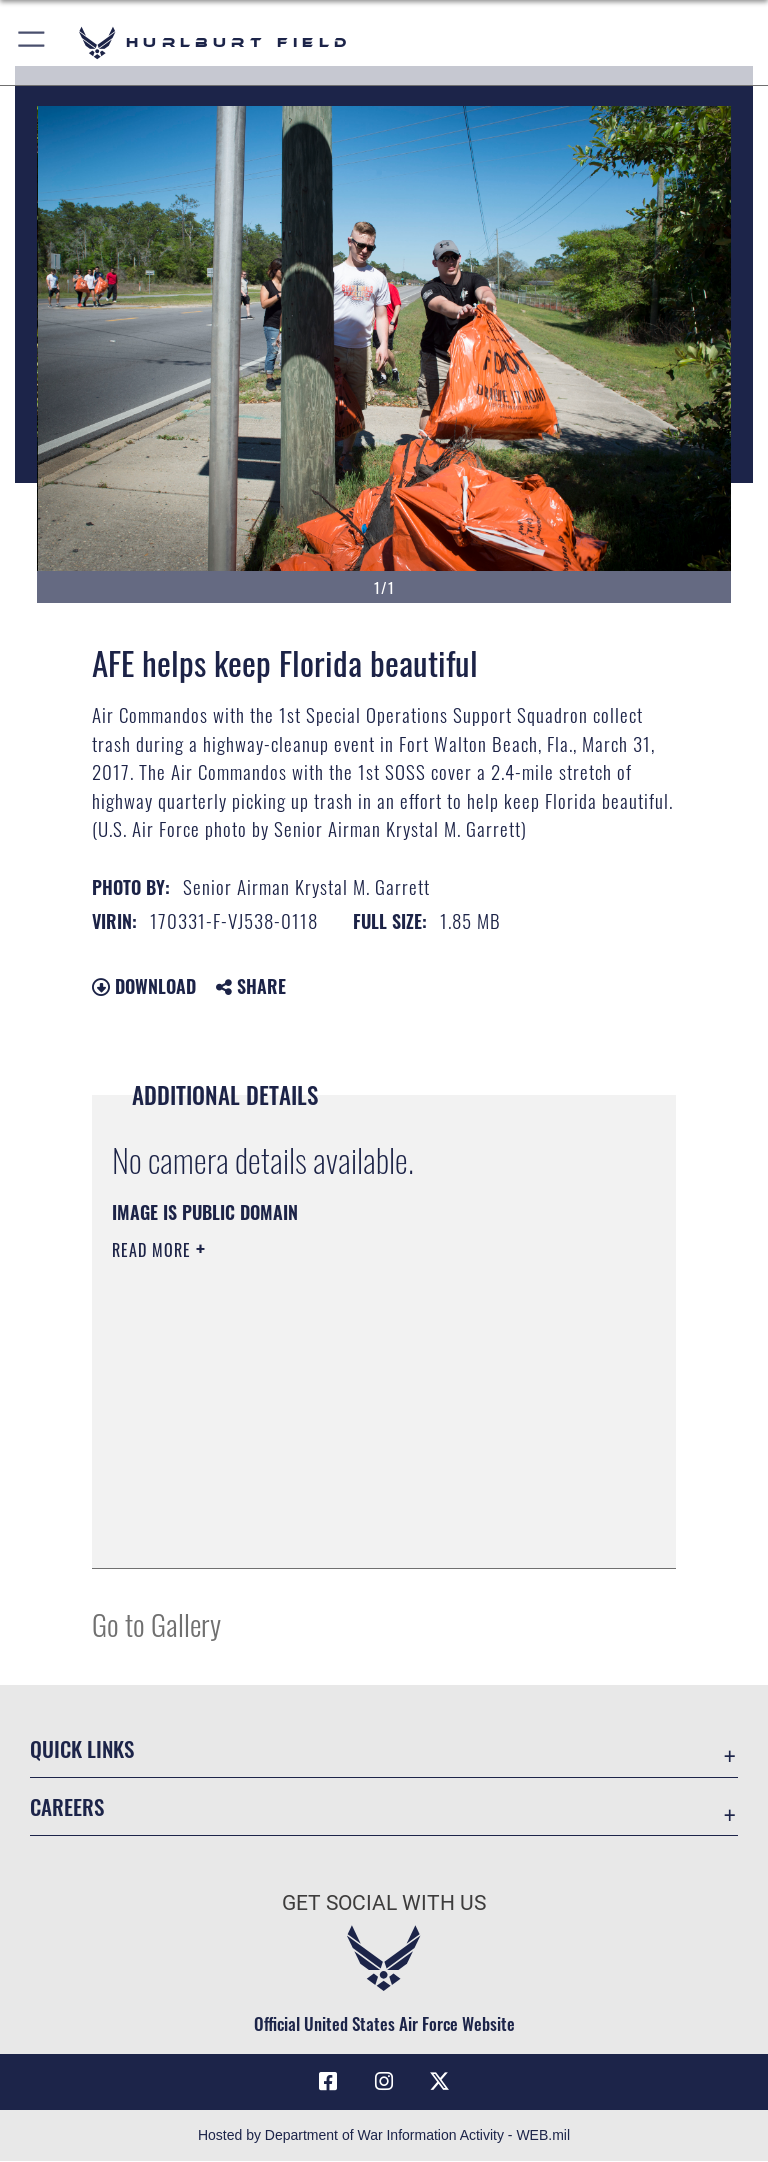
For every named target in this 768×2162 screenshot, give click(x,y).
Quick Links (82, 1748)
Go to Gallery (156, 1623)
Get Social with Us (384, 1903)
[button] (32, 42)
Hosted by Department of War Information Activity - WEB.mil (384, 2136)
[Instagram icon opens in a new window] (384, 2082)
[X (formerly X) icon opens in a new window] (440, 2082)
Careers (67, 1806)
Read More (154, 1250)
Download (144, 986)
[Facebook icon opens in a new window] (328, 2082)
